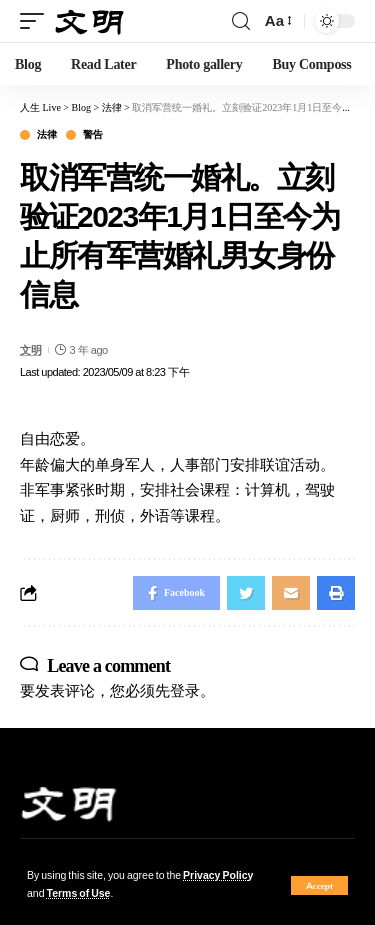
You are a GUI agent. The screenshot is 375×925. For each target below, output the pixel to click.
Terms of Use (79, 893)
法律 (46, 135)
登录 (185, 690)
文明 (30, 350)
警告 (92, 135)
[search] (241, 21)
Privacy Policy (218, 875)
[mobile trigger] (37, 21)
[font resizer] (277, 21)
